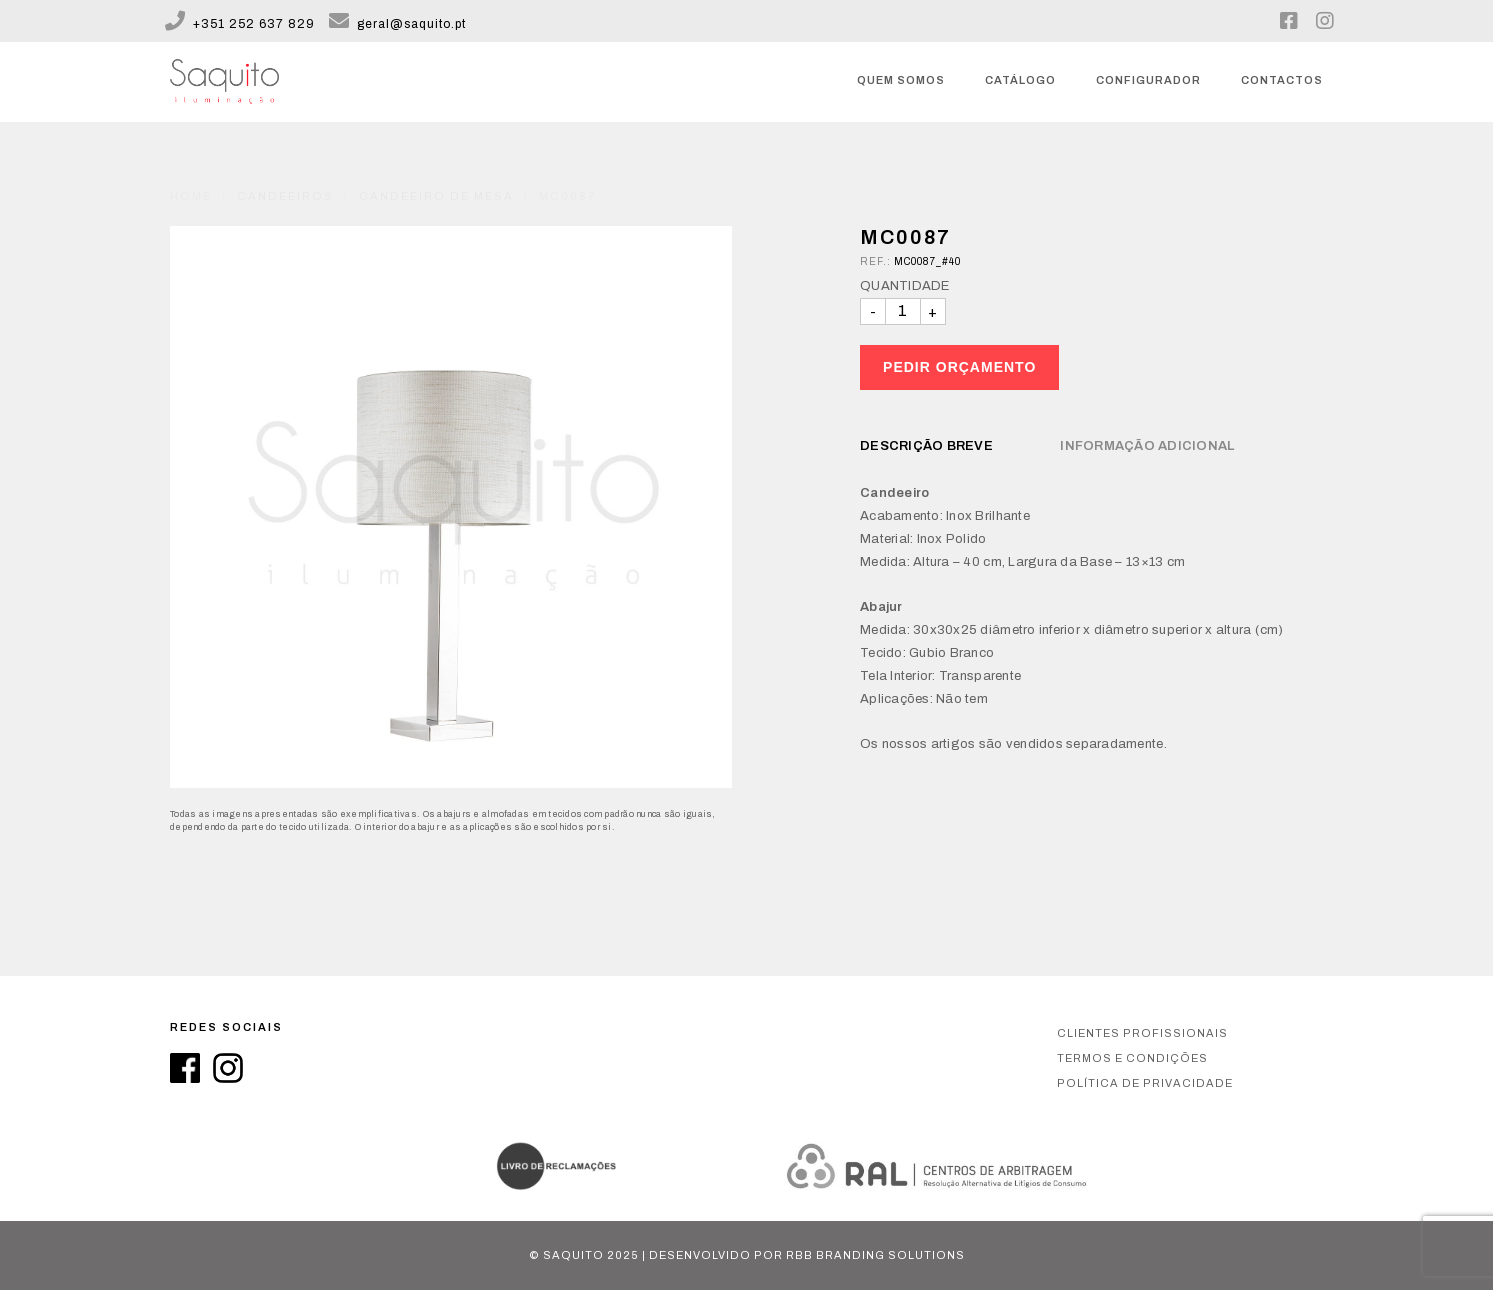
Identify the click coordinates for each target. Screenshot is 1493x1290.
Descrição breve (926, 446)
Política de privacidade (1145, 1083)
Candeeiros (285, 173)
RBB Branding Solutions (875, 1255)
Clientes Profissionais (1142, 1033)
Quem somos (901, 80)
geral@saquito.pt (397, 24)
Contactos (1282, 80)
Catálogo (1020, 80)
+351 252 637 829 (240, 24)
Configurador (1148, 80)
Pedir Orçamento (959, 367)
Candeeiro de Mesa (436, 173)
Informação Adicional (1147, 446)
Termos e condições (1132, 1058)
